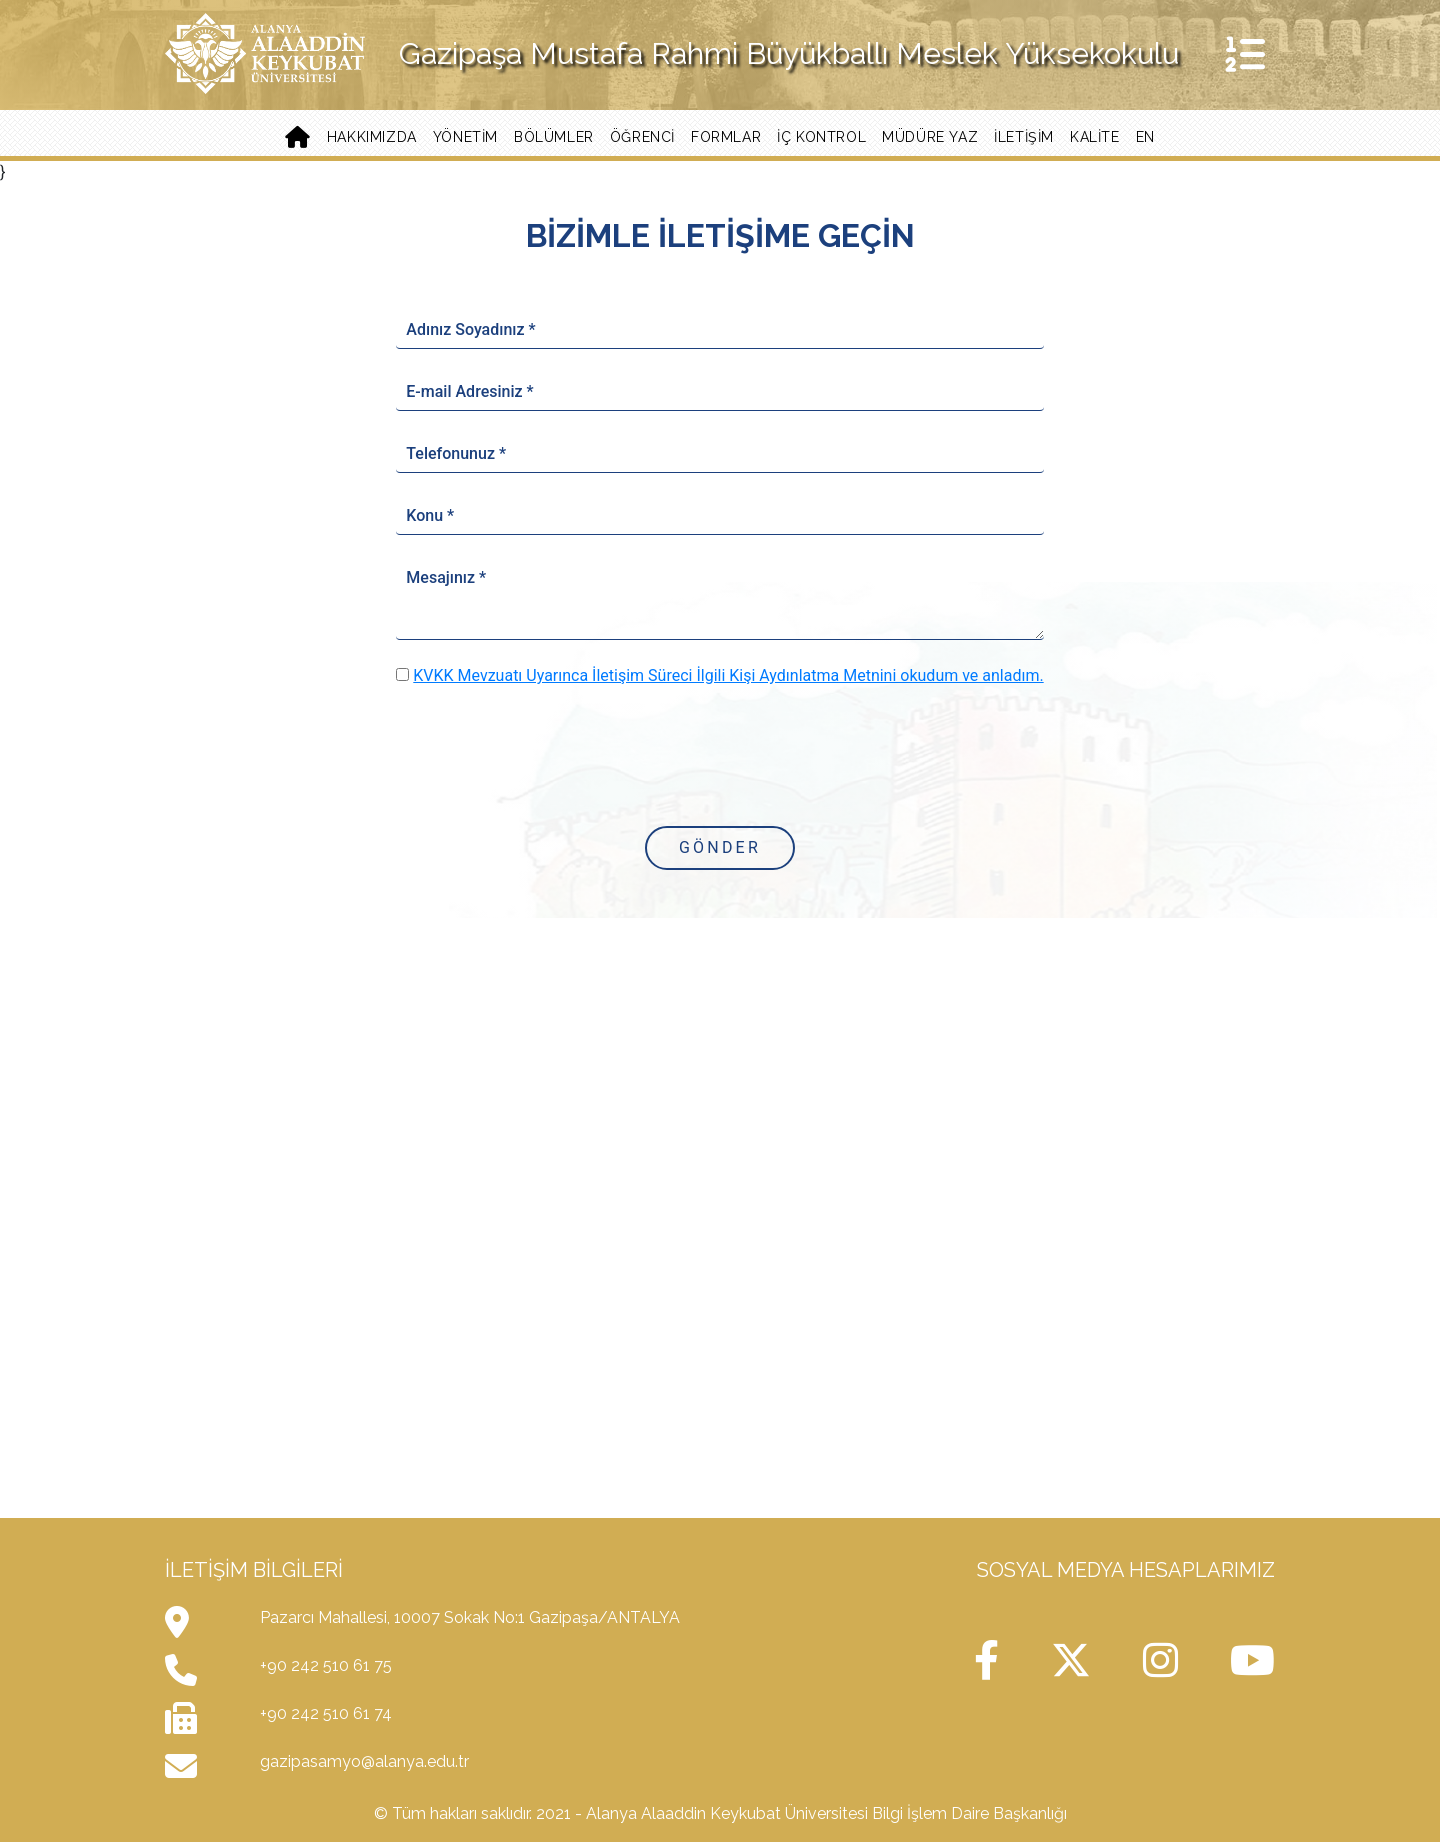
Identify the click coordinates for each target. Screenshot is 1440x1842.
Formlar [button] (726, 137)
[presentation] (720, 755)
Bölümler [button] (554, 137)
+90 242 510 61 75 (326, 1665)
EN (1145, 137)
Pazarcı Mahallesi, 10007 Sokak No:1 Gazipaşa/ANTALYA (470, 1617)
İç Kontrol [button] (821, 137)
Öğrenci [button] (642, 137)
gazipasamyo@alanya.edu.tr (364, 1761)
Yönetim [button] (465, 137)
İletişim (1024, 137)
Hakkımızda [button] (372, 137)
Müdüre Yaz (930, 137)
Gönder (720, 847)
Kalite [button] (1095, 137)
